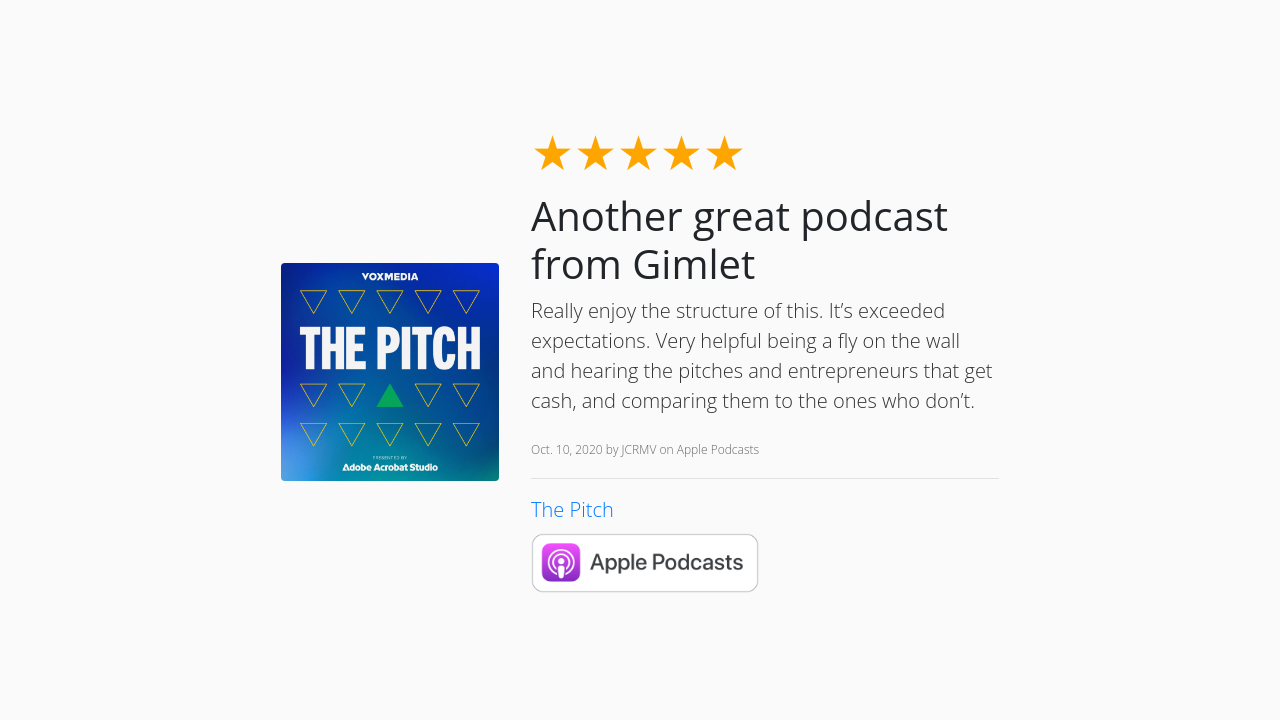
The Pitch (572, 509)
